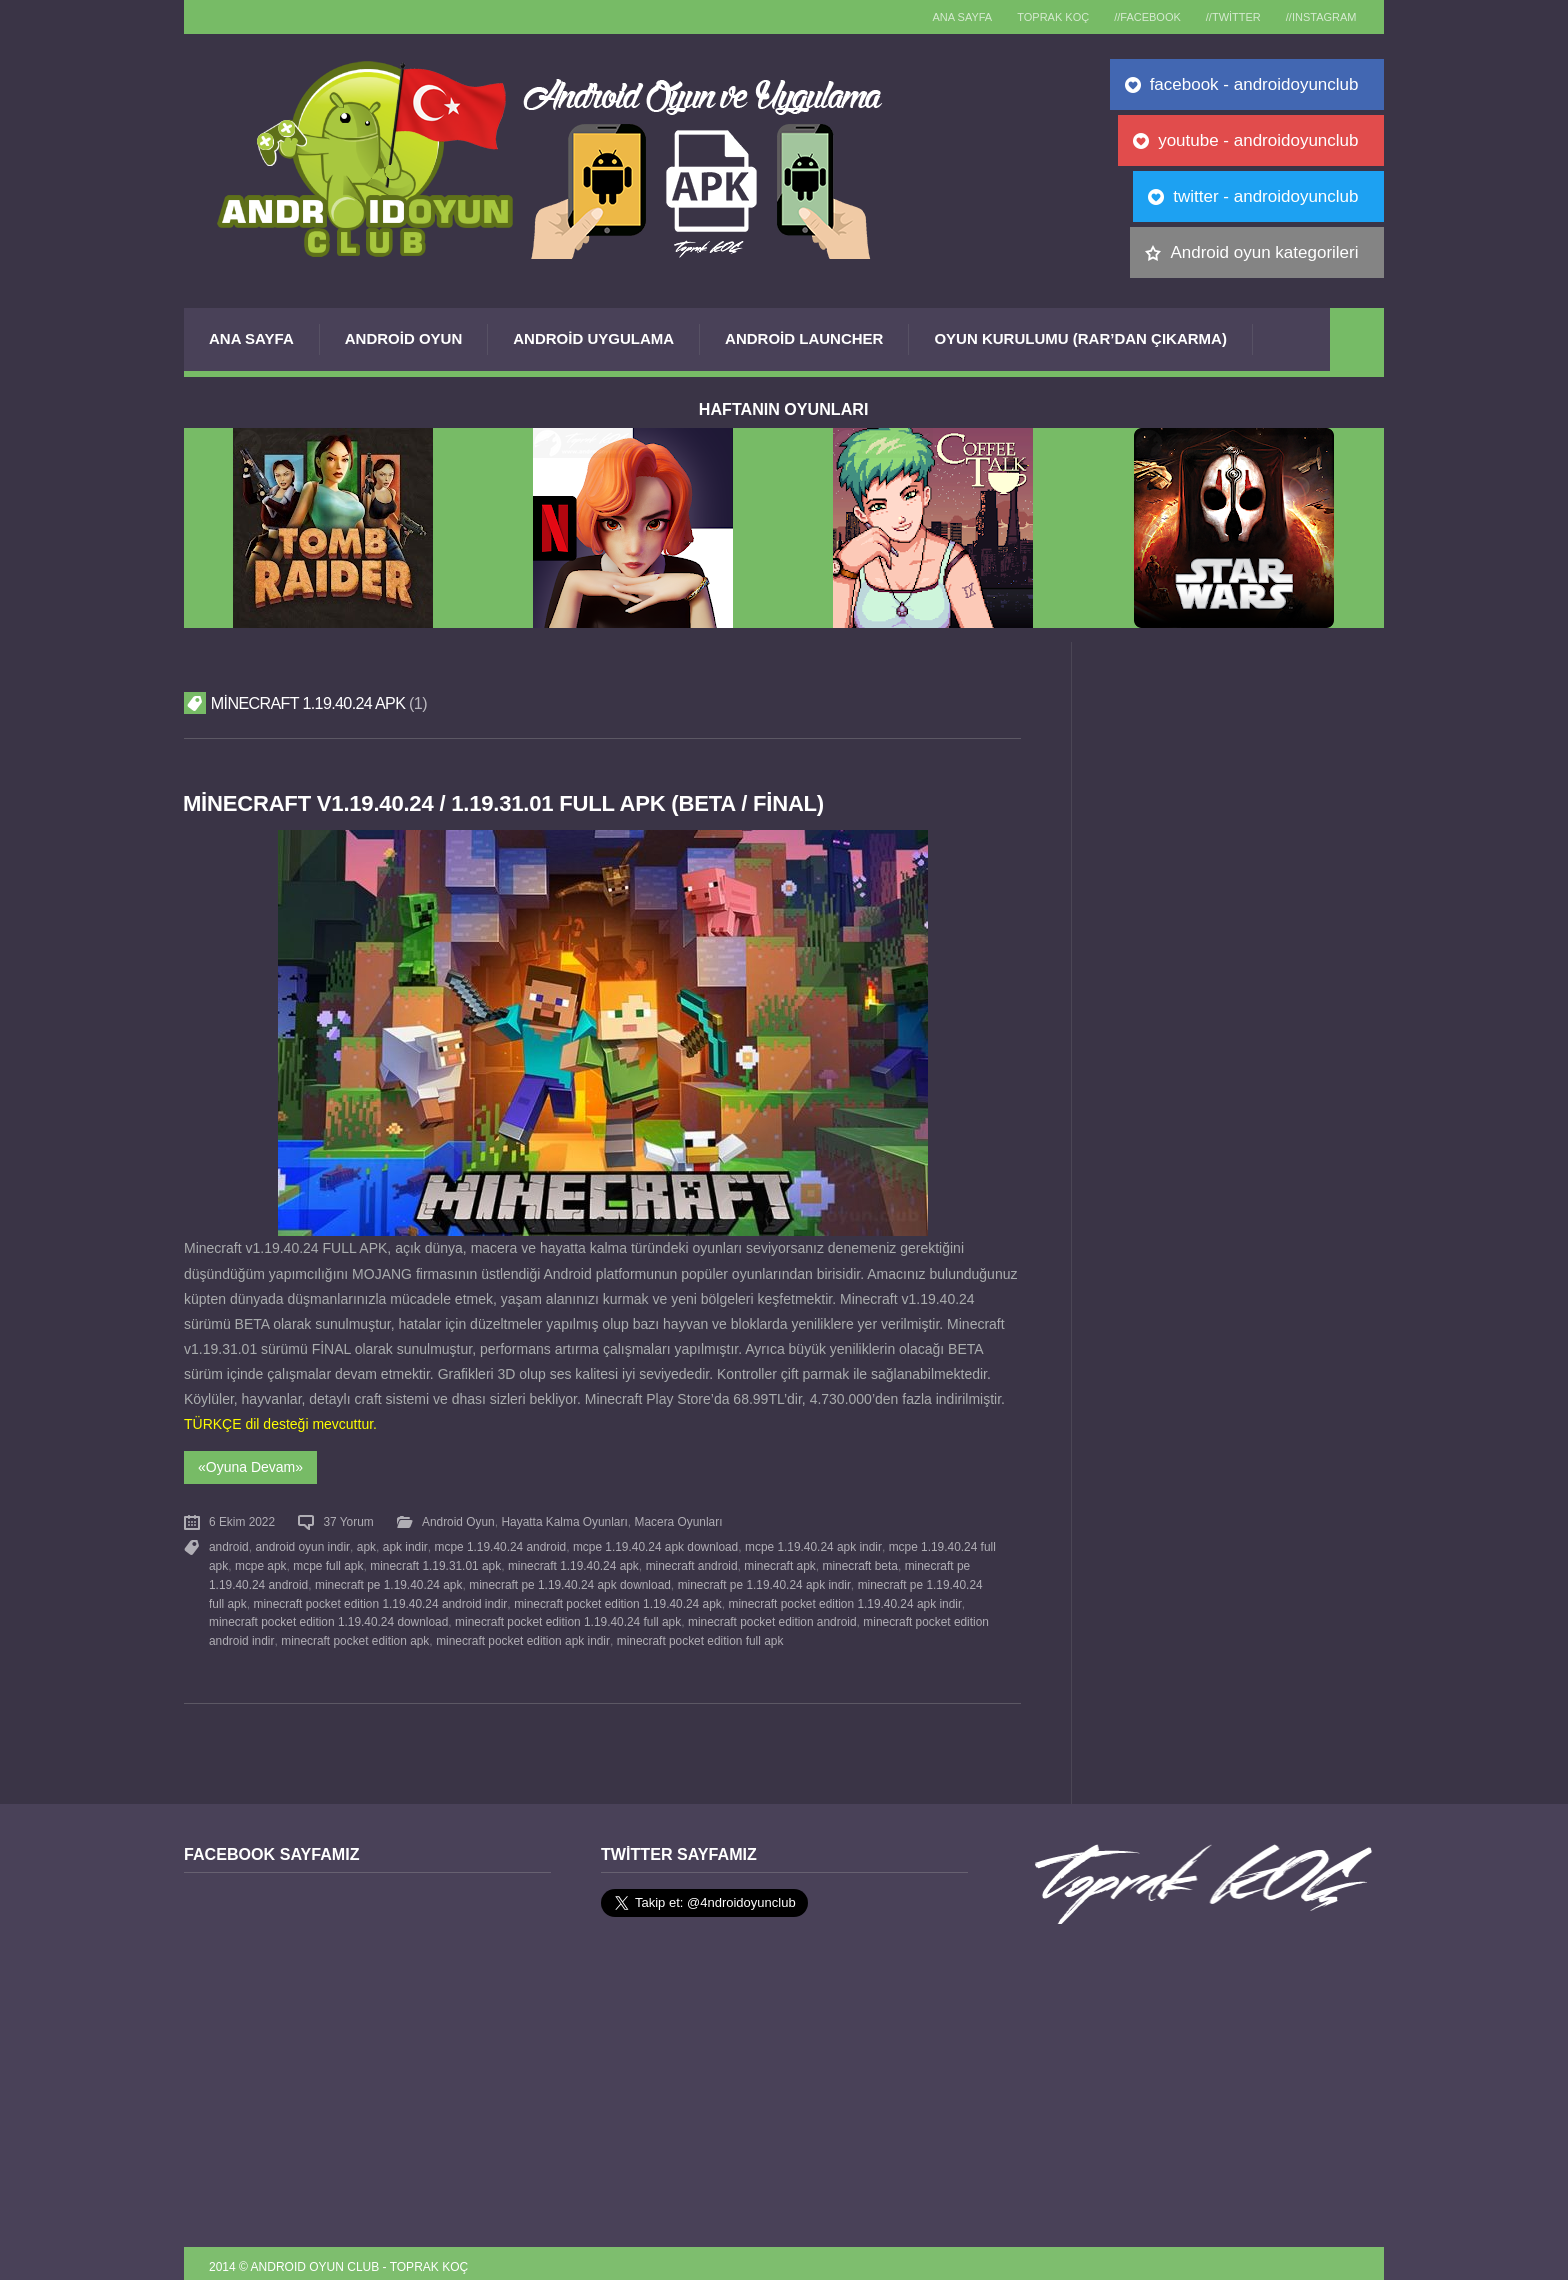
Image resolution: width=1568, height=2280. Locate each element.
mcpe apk (261, 1562)
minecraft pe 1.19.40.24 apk (388, 1579)
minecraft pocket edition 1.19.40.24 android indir (361, 1597)
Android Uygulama (593, 338)
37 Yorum (348, 1520)
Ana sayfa (940, 17)
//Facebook (1135, 17)
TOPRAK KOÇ (1036, 17)
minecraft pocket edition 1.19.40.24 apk (599, 1597)
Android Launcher (804, 338)
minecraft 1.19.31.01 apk (435, 1562)
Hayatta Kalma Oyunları (564, 1520)
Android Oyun (404, 338)
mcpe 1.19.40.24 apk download (653, 1544)
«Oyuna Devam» (250, 1466)
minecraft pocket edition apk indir (478, 1633)
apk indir (404, 1544)
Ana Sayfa (251, 338)
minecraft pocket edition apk (311, 1633)
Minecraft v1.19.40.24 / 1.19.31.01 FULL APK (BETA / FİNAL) (508, 803)
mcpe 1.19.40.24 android (498, 1544)
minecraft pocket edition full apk (655, 1633)
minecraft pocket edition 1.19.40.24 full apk (516, 1615)
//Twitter (1225, 17)
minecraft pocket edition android (719, 1615)
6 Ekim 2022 (242, 1520)
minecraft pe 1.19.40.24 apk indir (763, 1579)
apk (365, 1544)
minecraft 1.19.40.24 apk (572, 1562)
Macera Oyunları (678, 1520)
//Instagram (1318, 17)
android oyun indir (302, 1544)
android (229, 1544)
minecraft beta (858, 1562)
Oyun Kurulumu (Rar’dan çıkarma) (1080, 338)
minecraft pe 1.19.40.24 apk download (570, 1579)
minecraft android (691, 1562)
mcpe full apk (328, 1562)
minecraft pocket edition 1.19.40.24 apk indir (825, 1597)
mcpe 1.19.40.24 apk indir (811, 1544)
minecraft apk (778, 1562)
